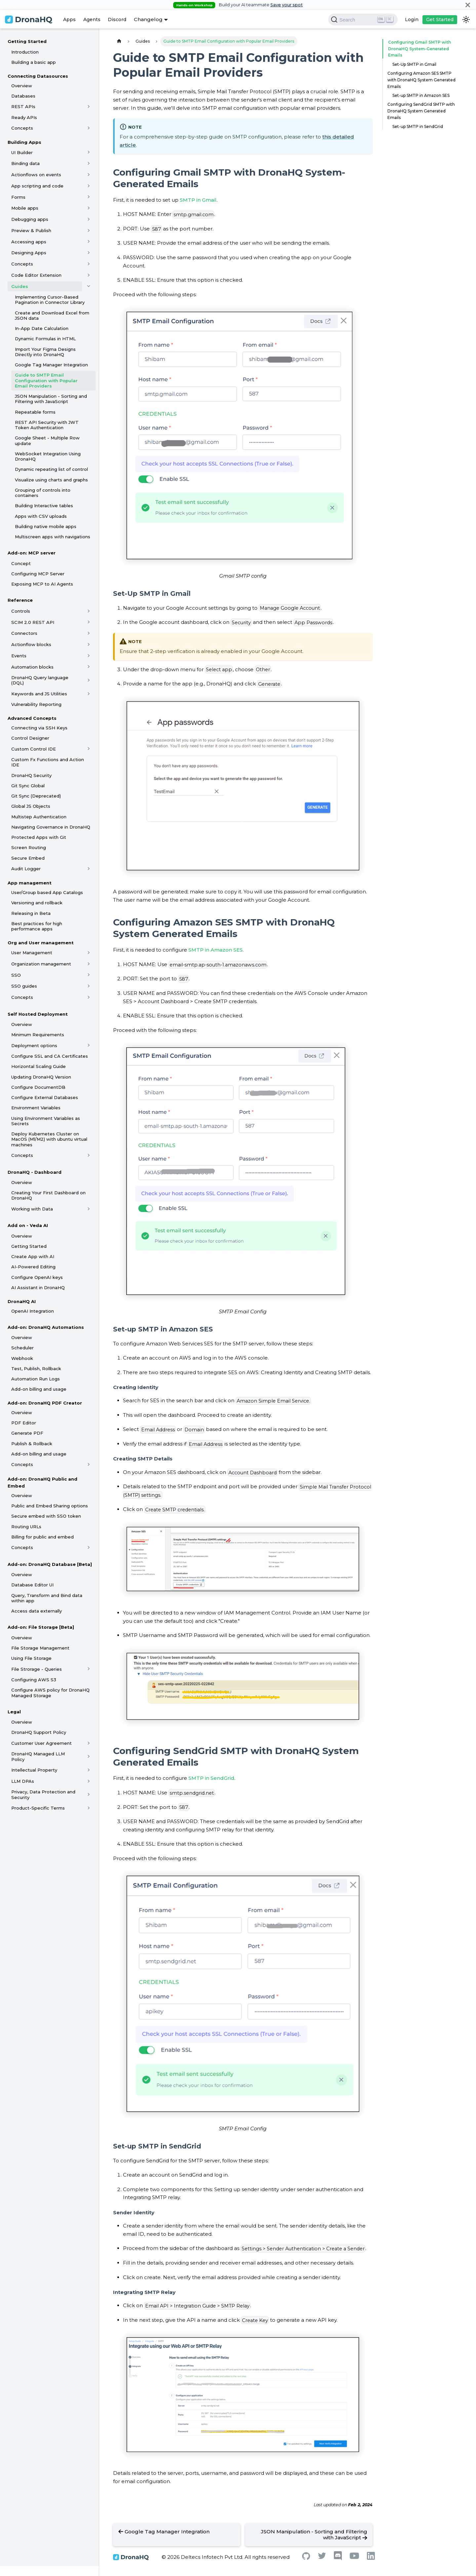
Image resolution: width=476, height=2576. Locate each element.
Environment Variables (35, 1107)
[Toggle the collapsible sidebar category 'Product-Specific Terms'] (89, 1808)
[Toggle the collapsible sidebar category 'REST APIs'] (89, 106)
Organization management (41, 963)
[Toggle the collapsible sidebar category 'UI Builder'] (89, 152)
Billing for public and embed (42, 1536)
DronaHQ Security (31, 775)
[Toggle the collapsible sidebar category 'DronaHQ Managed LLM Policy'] (89, 1756)
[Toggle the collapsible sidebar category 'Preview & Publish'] (89, 230)
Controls (20, 611)
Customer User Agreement (41, 1743)
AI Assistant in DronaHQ (38, 1287)
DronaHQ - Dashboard (34, 1172)
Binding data (25, 163)
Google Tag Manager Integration (51, 364)
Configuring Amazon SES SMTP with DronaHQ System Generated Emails (421, 80)
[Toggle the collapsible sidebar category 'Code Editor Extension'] (89, 275)
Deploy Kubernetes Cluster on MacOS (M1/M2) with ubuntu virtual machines (49, 1139)
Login (411, 19)
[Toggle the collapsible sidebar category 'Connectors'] (89, 633)
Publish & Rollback (31, 1443)
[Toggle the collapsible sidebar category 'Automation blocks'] (89, 667)
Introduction (25, 52)
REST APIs (23, 106)
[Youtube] (354, 2557)
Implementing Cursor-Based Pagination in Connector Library (50, 299)
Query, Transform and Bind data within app (46, 1598)
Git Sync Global (28, 785)
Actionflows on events (36, 174)
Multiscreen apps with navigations (52, 536)
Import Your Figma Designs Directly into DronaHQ (45, 352)
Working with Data (32, 1208)
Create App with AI (32, 1256)
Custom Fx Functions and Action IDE (47, 762)
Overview (21, 85)
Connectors (24, 633)
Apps (69, 19)
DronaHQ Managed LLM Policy (38, 1756)
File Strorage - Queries (36, 1669)
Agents (91, 19)
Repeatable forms (35, 412)
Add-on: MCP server (32, 552)
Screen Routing (28, 847)
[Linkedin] (371, 2558)
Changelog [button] (148, 19)
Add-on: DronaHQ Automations (46, 1327)
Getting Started (27, 41)
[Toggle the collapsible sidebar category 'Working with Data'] (89, 1209)
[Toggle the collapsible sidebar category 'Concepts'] (89, 128)
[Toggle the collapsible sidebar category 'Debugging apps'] (89, 219)
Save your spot (286, 4)
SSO (16, 975)
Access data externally (36, 1611)
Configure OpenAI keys (37, 1277)
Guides (19, 286)
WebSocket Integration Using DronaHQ (48, 456)
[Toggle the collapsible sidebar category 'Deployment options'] (89, 1045)
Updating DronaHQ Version (41, 1077)
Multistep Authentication (38, 816)
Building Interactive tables (44, 505)
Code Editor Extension (36, 275)
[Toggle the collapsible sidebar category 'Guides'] (89, 286)
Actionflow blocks (31, 644)
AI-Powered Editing (33, 1266)
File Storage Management (40, 1648)
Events (18, 655)
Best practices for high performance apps (36, 926)
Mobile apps (24, 208)
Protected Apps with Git (38, 837)
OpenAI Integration (32, 1311)
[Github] (306, 2558)
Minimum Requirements (37, 1034)
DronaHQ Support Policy (38, 1732)
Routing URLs (26, 1526)
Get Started (440, 19)
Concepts (22, 128)
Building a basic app (33, 62)
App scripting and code (37, 185)
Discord (117, 19)
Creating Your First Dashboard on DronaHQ (48, 1195)
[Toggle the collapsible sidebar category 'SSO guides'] (89, 986)
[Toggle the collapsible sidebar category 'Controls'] (89, 611)
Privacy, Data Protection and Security (43, 1794)
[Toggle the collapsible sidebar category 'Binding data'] (89, 163)
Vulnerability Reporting (36, 704)
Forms (18, 197)
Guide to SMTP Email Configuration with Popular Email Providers (46, 380)
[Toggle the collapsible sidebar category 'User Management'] (89, 953)
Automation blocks (32, 667)
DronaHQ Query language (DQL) (39, 680)
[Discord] (338, 2559)
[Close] (467, 5)
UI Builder (22, 152)
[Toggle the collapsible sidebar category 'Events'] (89, 656)
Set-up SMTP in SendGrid (417, 126)
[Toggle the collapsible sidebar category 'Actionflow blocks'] (89, 644)
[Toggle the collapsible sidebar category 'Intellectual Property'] (89, 1770)
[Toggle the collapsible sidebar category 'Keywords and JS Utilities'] (89, 694)
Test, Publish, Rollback (36, 1368)
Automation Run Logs (35, 1378)
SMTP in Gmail (198, 200)
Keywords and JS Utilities (39, 693)
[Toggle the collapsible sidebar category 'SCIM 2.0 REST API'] (89, 622)
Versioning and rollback (36, 902)
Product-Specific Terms (38, 1808)
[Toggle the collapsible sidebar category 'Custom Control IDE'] (89, 749)
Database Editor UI (32, 1584)
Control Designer (30, 738)
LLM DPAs (22, 1781)
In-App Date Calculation (41, 328)
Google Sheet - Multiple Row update (47, 440)
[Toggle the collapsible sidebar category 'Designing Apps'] (89, 253)
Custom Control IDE (33, 749)
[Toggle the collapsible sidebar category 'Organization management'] (89, 964)
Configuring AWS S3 (33, 1679)
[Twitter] (322, 2557)
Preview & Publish (31, 230)
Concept (21, 563)
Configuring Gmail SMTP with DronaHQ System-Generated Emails (417, 49)
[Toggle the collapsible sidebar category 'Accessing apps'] (89, 242)
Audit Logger (26, 868)
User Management (31, 952)
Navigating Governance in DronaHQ (50, 827)
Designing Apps (28, 252)
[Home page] (119, 41)
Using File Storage (31, 1658)
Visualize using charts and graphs (51, 479)
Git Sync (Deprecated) (36, 795)
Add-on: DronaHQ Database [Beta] (50, 1564)
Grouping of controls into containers (42, 492)
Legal (14, 1711)
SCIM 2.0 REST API (32, 622)
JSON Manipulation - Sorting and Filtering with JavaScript (51, 398)
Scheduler (22, 1347)
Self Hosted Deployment (38, 1014)
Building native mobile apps (45, 526)
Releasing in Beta (31, 913)
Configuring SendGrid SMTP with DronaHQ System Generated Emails (421, 111)
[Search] (363, 19)
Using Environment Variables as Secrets (45, 1121)
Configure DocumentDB (38, 1087)
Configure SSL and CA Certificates (49, 1056)
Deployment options (34, 1045)
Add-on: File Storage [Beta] (41, 1627)
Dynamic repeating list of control (51, 469)
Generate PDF (27, 1433)
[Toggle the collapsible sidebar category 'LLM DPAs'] (89, 1781)
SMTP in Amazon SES (215, 950)
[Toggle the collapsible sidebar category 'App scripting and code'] (89, 186)
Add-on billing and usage (38, 1389)
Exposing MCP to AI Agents (42, 584)
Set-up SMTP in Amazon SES (421, 95)
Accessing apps (28, 241)
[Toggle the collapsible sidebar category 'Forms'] (89, 197)
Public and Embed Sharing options (49, 1505)
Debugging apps (29, 219)
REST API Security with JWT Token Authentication (47, 425)
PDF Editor (23, 1422)
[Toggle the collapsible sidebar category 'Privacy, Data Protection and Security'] (89, 1794)
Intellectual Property (34, 1770)
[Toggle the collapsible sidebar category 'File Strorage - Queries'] (89, 1669)
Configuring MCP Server (37, 573)
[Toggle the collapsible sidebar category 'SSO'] (89, 975)
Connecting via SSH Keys (39, 727)
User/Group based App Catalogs (47, 892)
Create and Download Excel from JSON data (52, 315)
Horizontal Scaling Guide (38, 1066)
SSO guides (24, 986)
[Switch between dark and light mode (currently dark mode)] (466, 19)
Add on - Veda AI (28, 1225)
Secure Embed (28, 858)
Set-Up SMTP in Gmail (414, 64)
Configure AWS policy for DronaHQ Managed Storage (50, 1692)
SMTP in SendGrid (211, 1778)
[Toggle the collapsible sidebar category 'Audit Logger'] (89, 869)
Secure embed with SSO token (46, 1516)
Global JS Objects (30, 806)
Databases (23, 96)
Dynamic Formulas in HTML (45, 338)
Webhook (22, 1358)
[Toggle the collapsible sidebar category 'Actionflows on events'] (89, 175)
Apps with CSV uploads (41, 516)
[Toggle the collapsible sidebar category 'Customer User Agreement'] (89, 1743)
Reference (20, 600)
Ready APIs (24, 117)
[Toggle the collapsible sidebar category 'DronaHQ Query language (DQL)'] (89, 680)
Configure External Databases (44, 1097)
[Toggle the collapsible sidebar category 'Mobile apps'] (89, 208)
